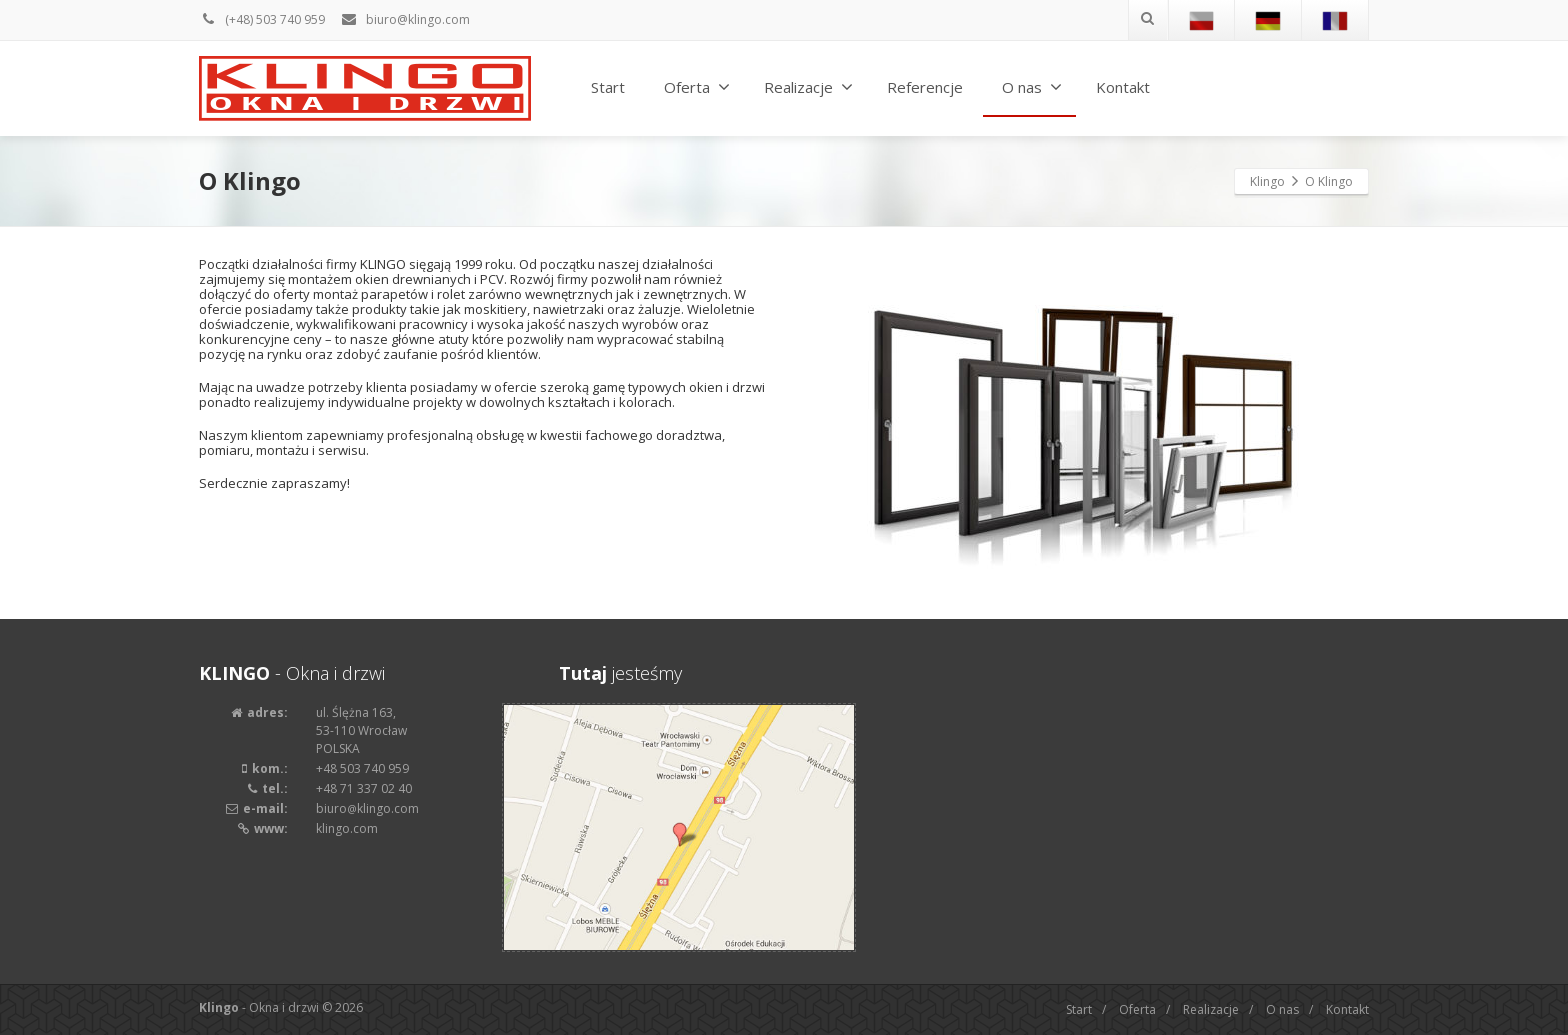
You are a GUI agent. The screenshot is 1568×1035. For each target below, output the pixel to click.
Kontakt (1123, 87)
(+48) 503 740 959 (262, 19)
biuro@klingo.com (405, 19)
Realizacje (808, 87)
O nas (1032, 87)
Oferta (697, 87)
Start (608, 87)
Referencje (925, 87)
